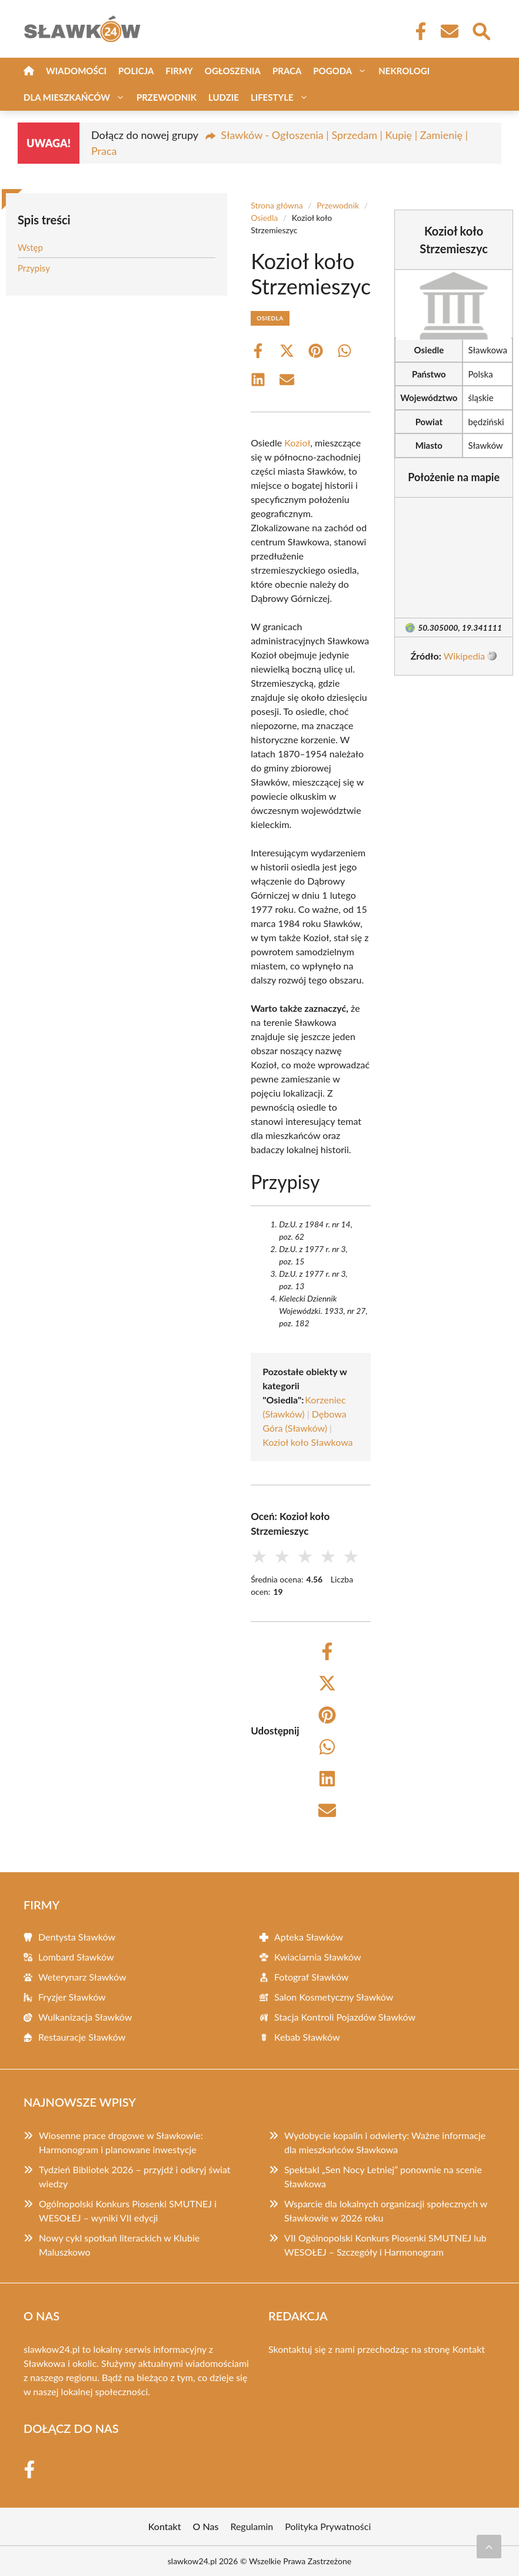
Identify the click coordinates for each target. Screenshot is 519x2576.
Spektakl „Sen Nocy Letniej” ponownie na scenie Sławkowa (383, 2176)
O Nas (206, 2526)
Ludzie (223, 97)
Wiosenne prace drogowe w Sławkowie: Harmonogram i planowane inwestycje (121, 2142)
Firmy (178, 70)
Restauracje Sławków (81, 2036)
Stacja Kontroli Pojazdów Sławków (344, 2016)
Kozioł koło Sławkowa (307, 1442)
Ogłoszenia (233, 70)
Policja (136, 70)
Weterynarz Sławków (82, 1976)
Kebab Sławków (307, 2036)
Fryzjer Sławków (72, 1996)
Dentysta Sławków (76, 1936)
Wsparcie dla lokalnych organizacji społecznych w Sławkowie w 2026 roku (385, 2210)
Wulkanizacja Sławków (85, 2016)
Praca (286, 70)
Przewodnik (167, 97)
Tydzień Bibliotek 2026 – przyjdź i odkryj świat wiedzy (135, 2176)
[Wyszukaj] (480, 30)
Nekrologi (404, 70)
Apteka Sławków (308, 1936)
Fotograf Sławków (311, 1976)
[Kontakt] (449, 31)
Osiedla (264, 218)
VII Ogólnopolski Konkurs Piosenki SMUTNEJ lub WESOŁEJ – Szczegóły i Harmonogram (385, 2244)
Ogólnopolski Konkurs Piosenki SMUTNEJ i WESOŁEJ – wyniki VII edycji (128, 2210)
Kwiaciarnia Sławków (317, 1956)
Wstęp (30, 247)
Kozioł (297, 442)
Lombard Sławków (76, 1956)
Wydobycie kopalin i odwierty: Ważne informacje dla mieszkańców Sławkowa (384, 2142)
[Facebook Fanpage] (417, 31)
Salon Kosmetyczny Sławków (333, 1996)
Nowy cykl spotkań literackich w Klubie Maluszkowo (119, 2244)
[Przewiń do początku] (489, 2546)
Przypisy (34, 268)
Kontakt (469, 2349)
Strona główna (277, 205)
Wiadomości (76, 70)
